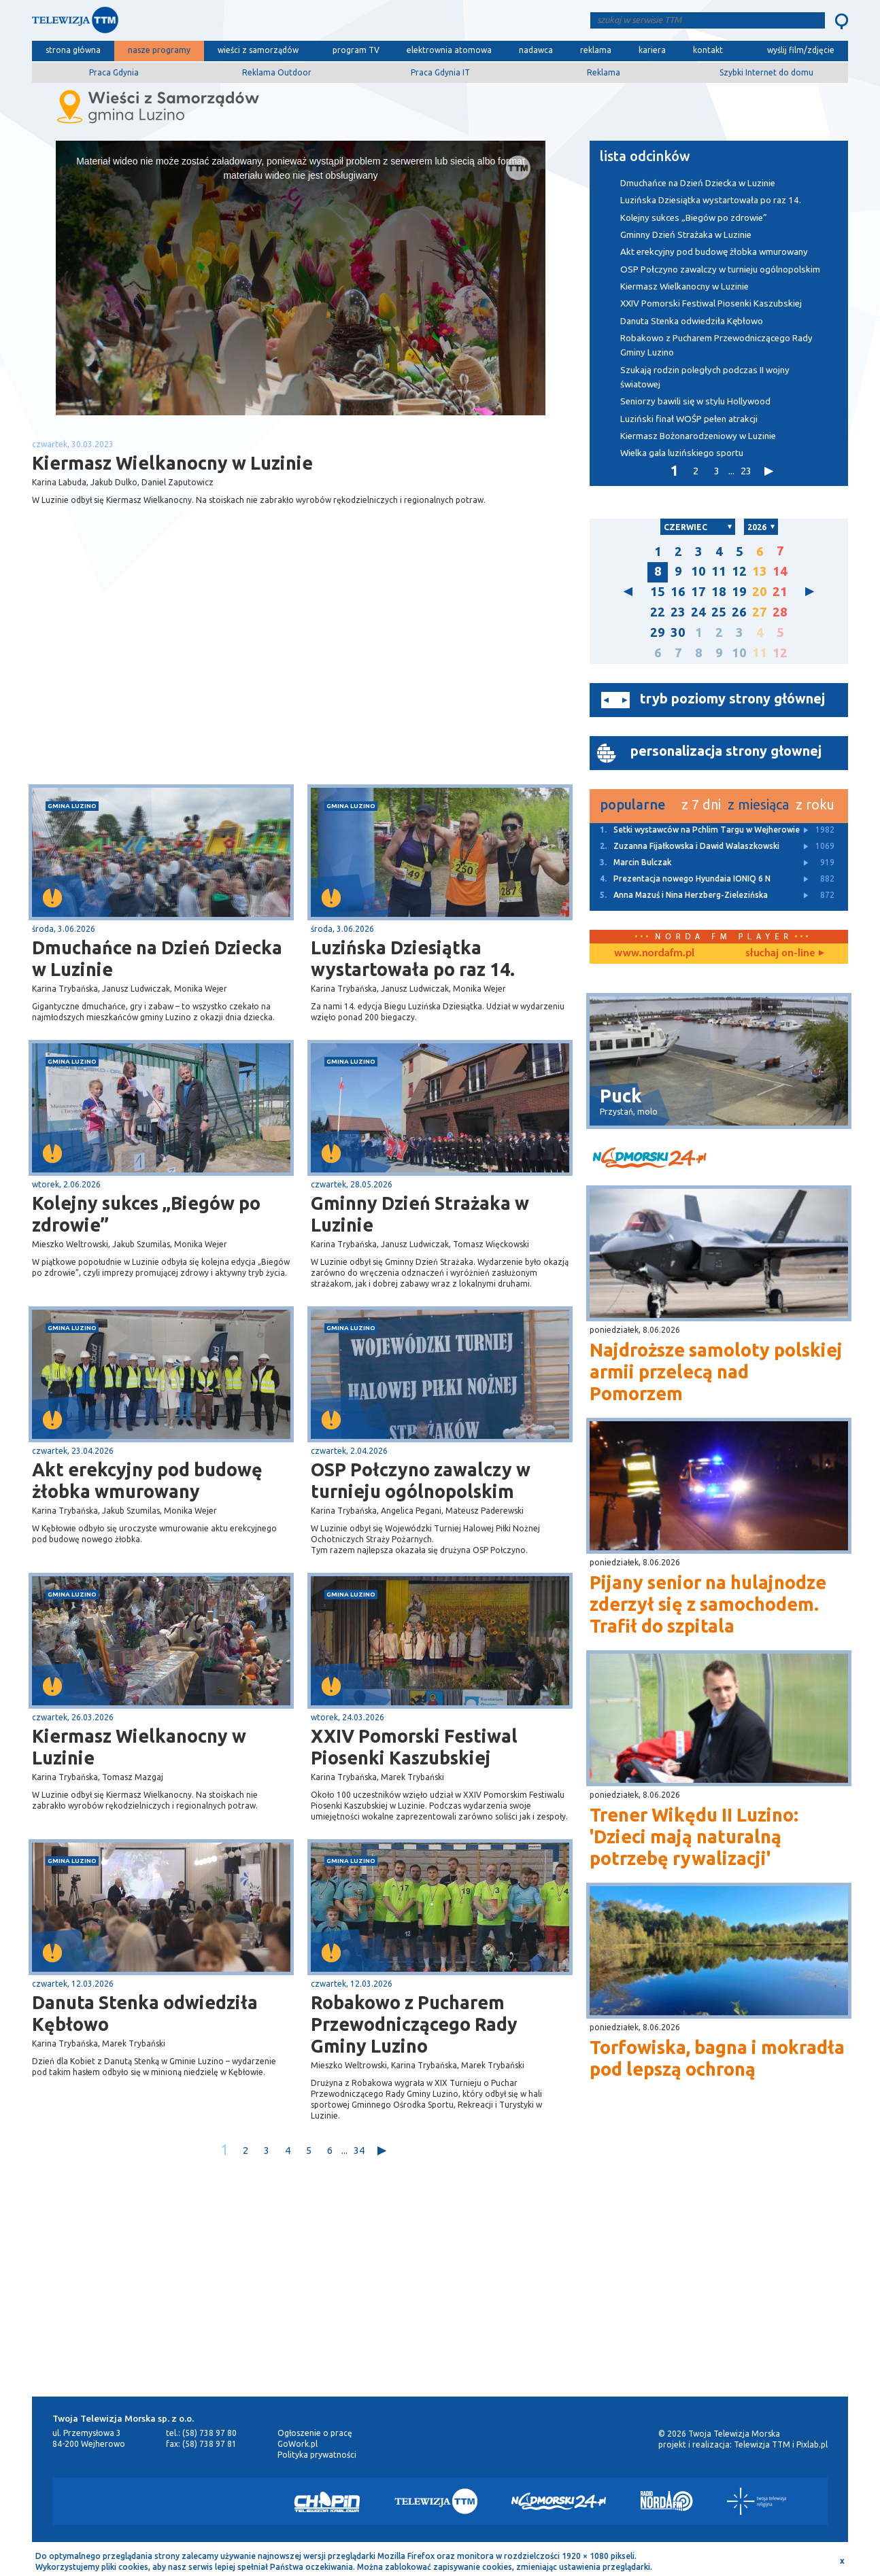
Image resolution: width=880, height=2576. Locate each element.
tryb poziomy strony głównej (732, 698)
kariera (652, 50)
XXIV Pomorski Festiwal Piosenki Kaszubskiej (414, 1747)
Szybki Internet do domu (766, 72)
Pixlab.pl (812, 2444)
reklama (595, 50)
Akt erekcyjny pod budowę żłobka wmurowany (147, 1480)
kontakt (708, 50)
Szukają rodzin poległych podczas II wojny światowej (705, 377)
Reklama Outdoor (276, 72)
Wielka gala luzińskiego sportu (681, 453)
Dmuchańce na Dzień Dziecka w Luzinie (157, 958)
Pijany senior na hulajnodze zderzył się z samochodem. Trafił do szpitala (708, 1604)
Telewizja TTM (762, 2444)
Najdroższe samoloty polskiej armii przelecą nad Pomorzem (716, 1372)
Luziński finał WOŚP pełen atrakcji (689, 419)
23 (746, 470)
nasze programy (159, 50)
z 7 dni (701, 804)
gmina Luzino (72, 806)
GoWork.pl (297, 2443)
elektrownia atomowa (449, 50)
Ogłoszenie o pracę (314, 2433)
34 (359, 2150)
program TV (356, 50)
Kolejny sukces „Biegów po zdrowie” (146, 1214)
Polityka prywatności (316, 2454)
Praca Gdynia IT (440, 72)
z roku (815, 804)
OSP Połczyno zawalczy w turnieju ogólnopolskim (420, 1480)
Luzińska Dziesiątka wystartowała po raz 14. (413, 958)
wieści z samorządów (258, 50)
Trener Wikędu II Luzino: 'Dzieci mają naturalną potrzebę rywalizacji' (694, 1836)
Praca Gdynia (114, 72)
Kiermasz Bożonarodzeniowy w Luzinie (698, 436)
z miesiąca (758, 804)
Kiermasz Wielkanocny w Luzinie (139, 1747)
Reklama (603, 72)
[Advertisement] (166, 676)
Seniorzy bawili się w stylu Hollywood (695, 401)
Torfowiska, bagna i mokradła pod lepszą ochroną (717, 2058)
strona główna (73, 50)
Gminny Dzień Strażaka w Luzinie (420, 1214)
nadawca (536, 50)
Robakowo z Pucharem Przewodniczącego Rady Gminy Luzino (414, 2024)
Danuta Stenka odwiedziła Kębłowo (145, 2013)
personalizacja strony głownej (726, 751)
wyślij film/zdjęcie (800, 50)
